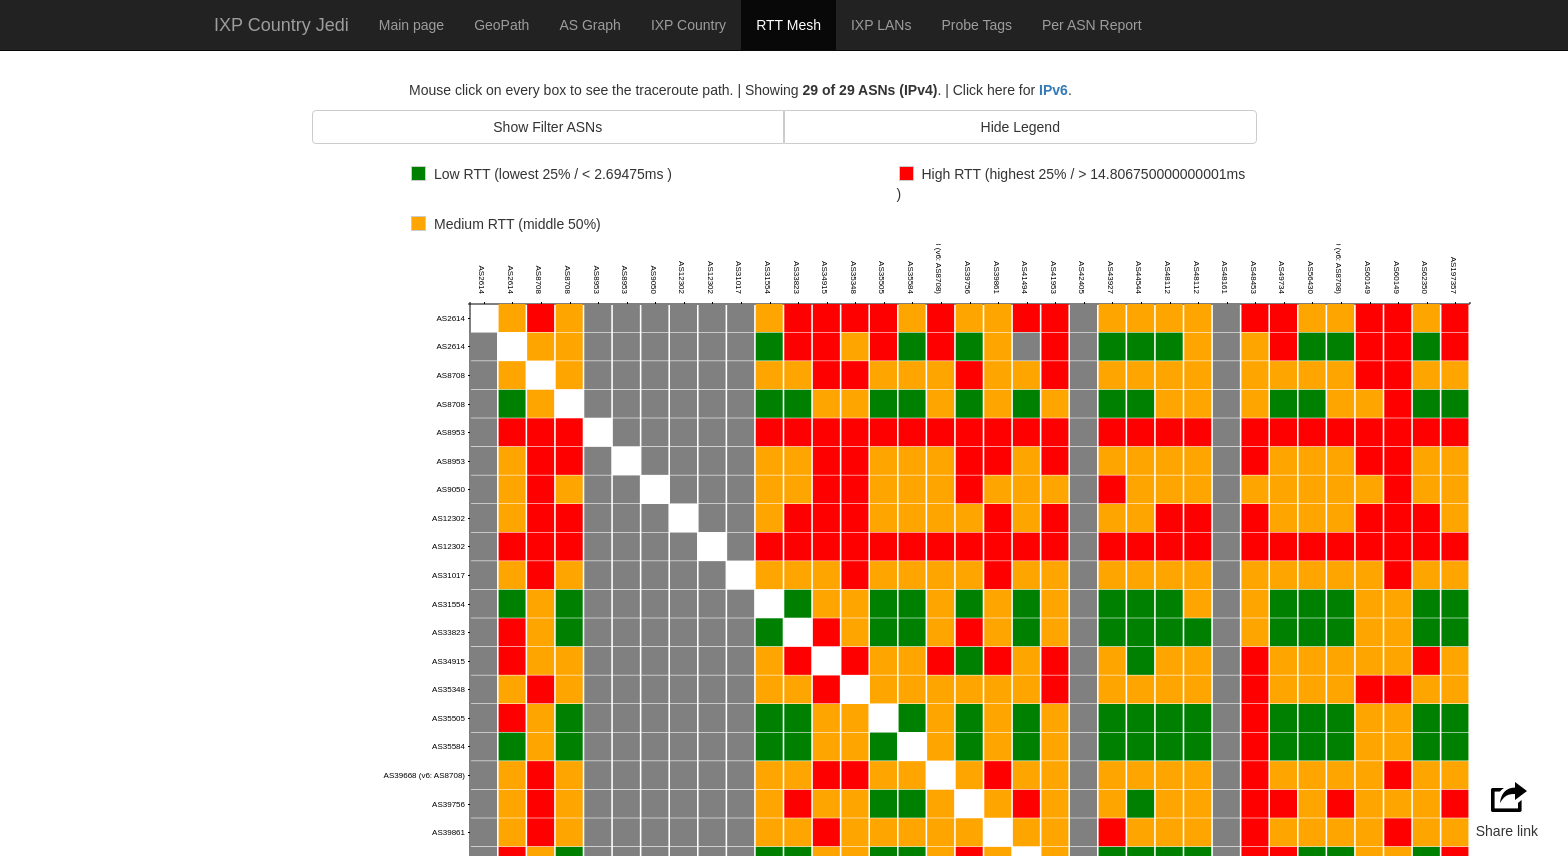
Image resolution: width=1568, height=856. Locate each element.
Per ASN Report (1092, 25)
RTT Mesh (788, 25)
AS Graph (589, 25)
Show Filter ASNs (547, 127)
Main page (411, 25)
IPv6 (1053, 90)
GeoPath (501, 25)
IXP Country (688, 25)
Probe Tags (976, 25)
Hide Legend (1020, 127)
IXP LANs (881, 25)
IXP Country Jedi (281, 25)
